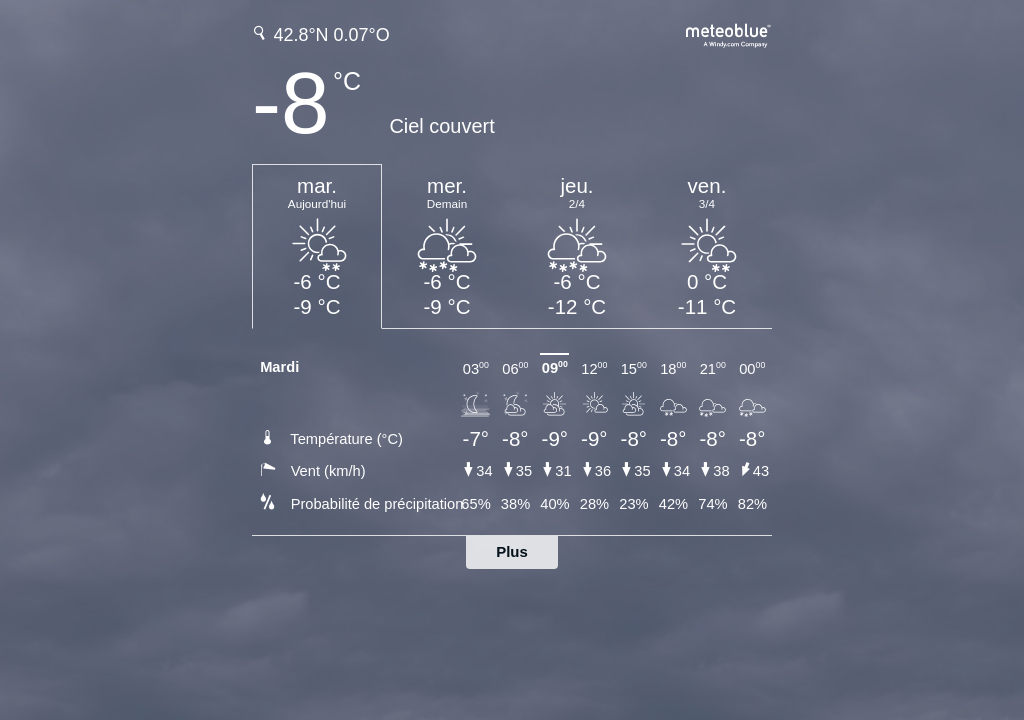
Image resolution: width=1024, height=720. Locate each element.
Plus (512, 551)
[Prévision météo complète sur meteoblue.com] (729, 33)
